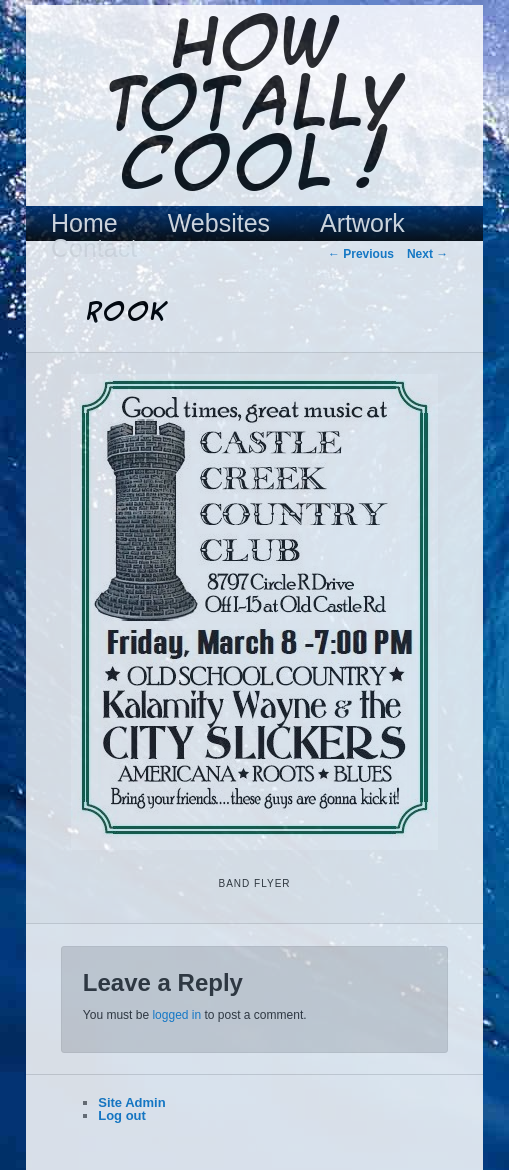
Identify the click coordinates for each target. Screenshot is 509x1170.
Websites (219, 223)
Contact (94, 248)
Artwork (362, 223)
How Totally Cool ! (255, 107)
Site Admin (131, 1102)
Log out (122, 1115)
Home (84, 223)
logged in (176, 1015)
